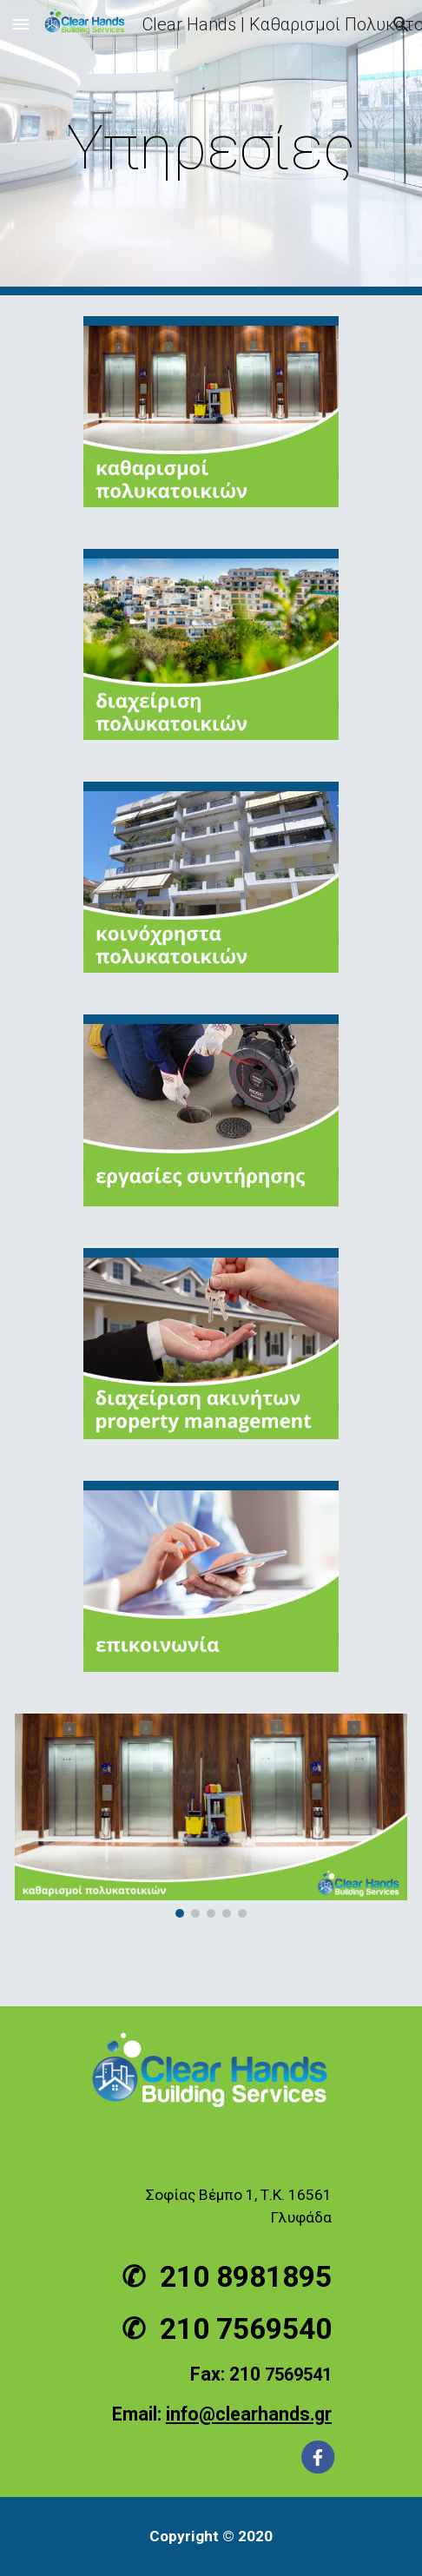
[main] (211, 147)
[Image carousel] (211, 1816)
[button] (21, 24)
